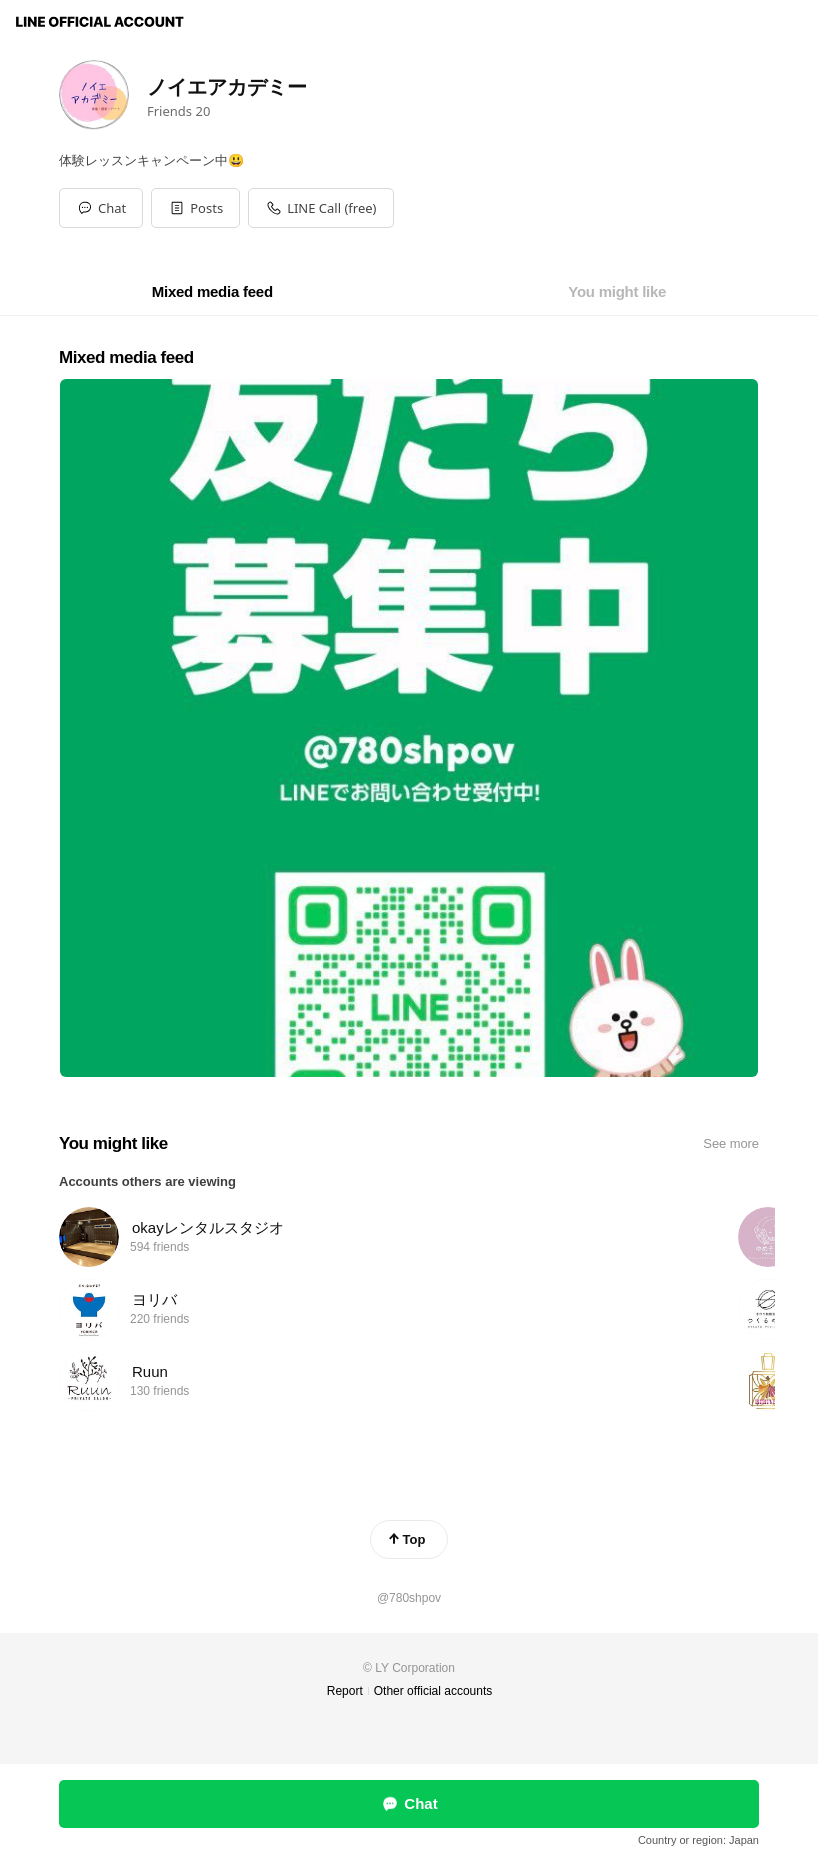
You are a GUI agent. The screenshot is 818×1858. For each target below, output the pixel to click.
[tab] (212, 292)
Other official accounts (433, 1691)
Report (345, 1691)
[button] (195, 208)
